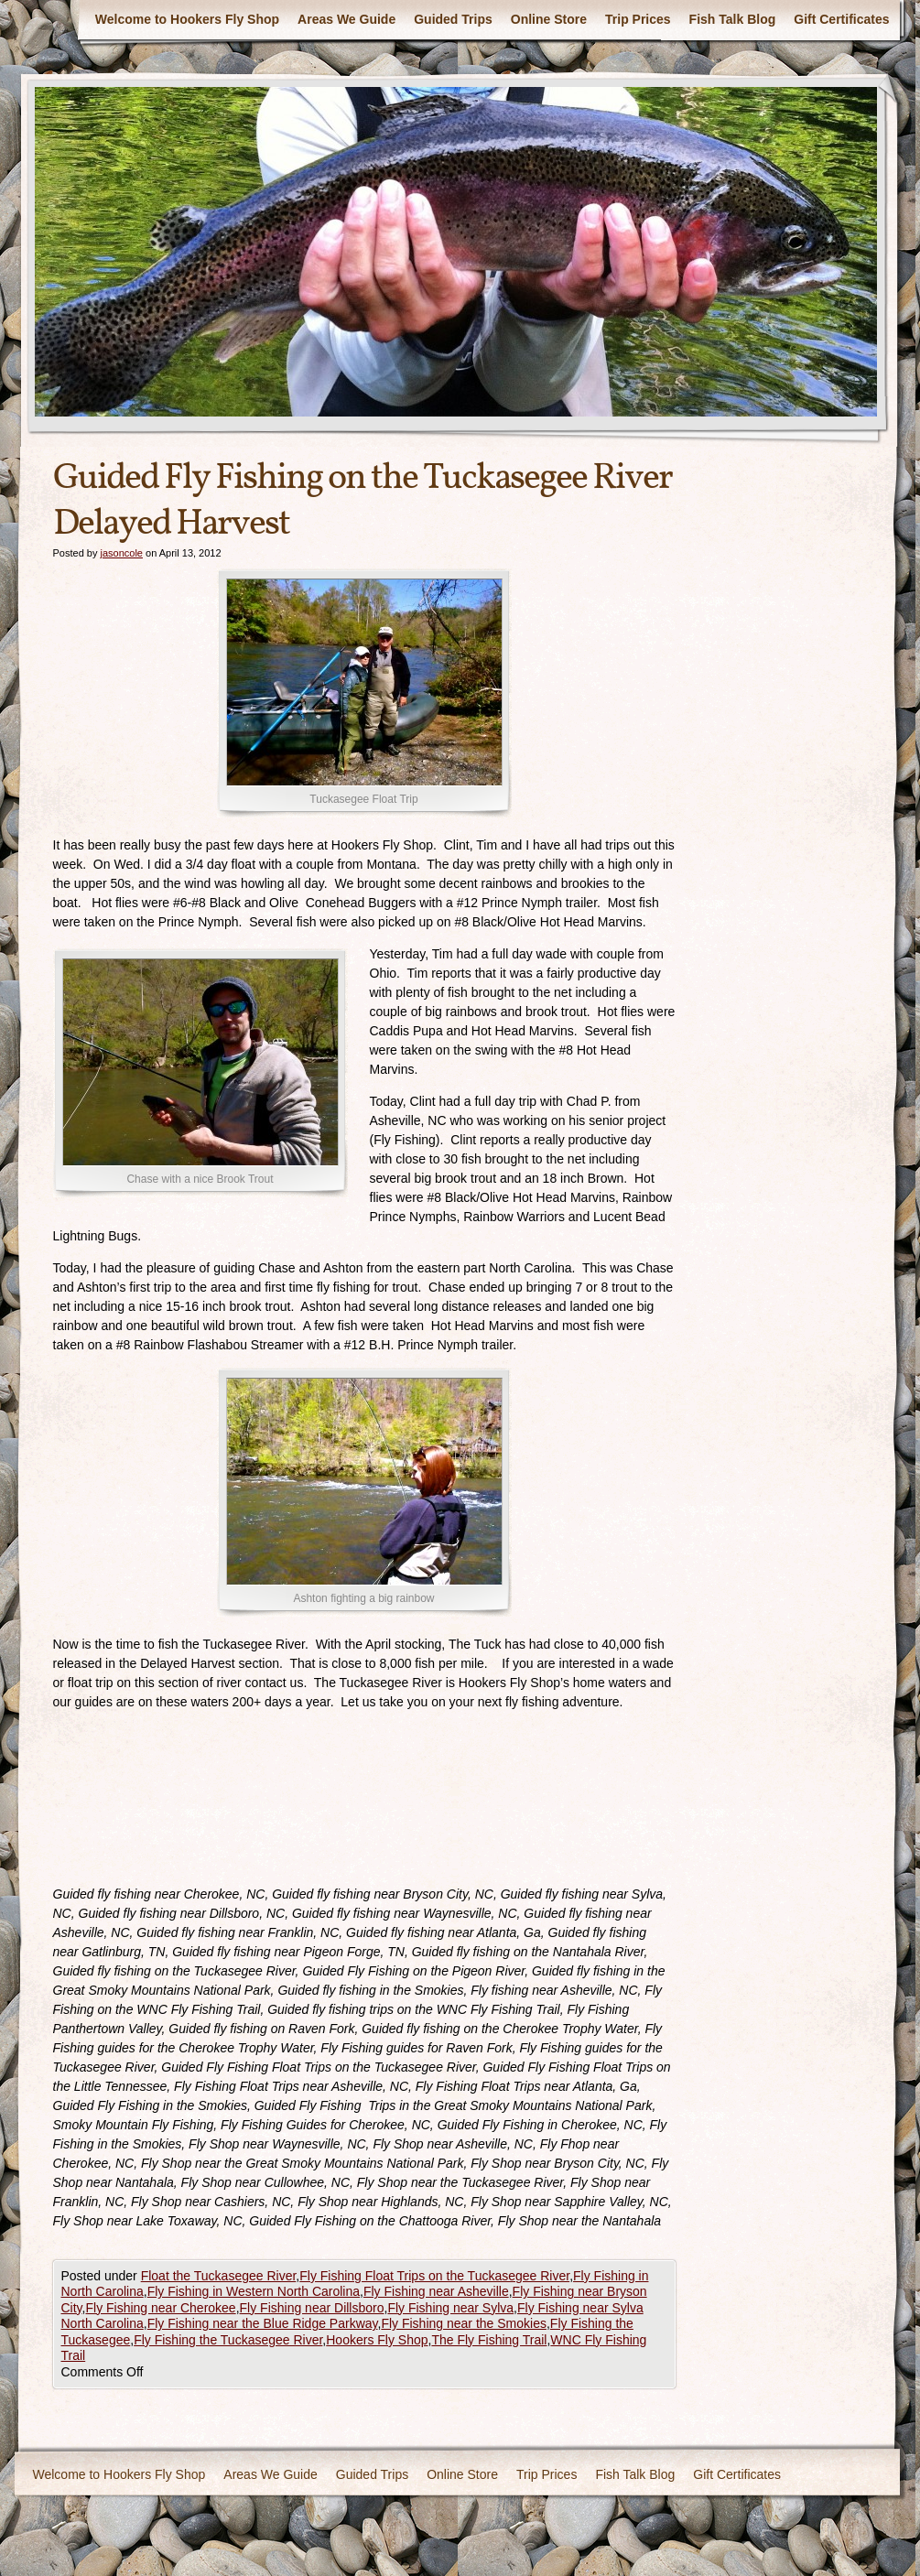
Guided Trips (453, 19)
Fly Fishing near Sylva (450, 2307)
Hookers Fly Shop (377, 2339)
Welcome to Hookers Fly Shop (187, 19)
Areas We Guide (346, 19)
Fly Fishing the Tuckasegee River (228, 2339)
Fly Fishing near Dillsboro (312, 2307)
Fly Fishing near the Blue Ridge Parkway (262, 2323)
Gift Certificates (841, 19)
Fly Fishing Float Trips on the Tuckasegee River (434, 2275)
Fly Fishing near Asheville (436, 2291)
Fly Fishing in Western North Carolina (253, 2291)
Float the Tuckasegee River (219, 2275)
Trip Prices (638, 19)
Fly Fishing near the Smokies (464, 2323)
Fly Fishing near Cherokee (160, 2307)
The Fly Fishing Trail (489, 2339)
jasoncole (121, 552)
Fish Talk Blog (732, 19)
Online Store (549, 19)
